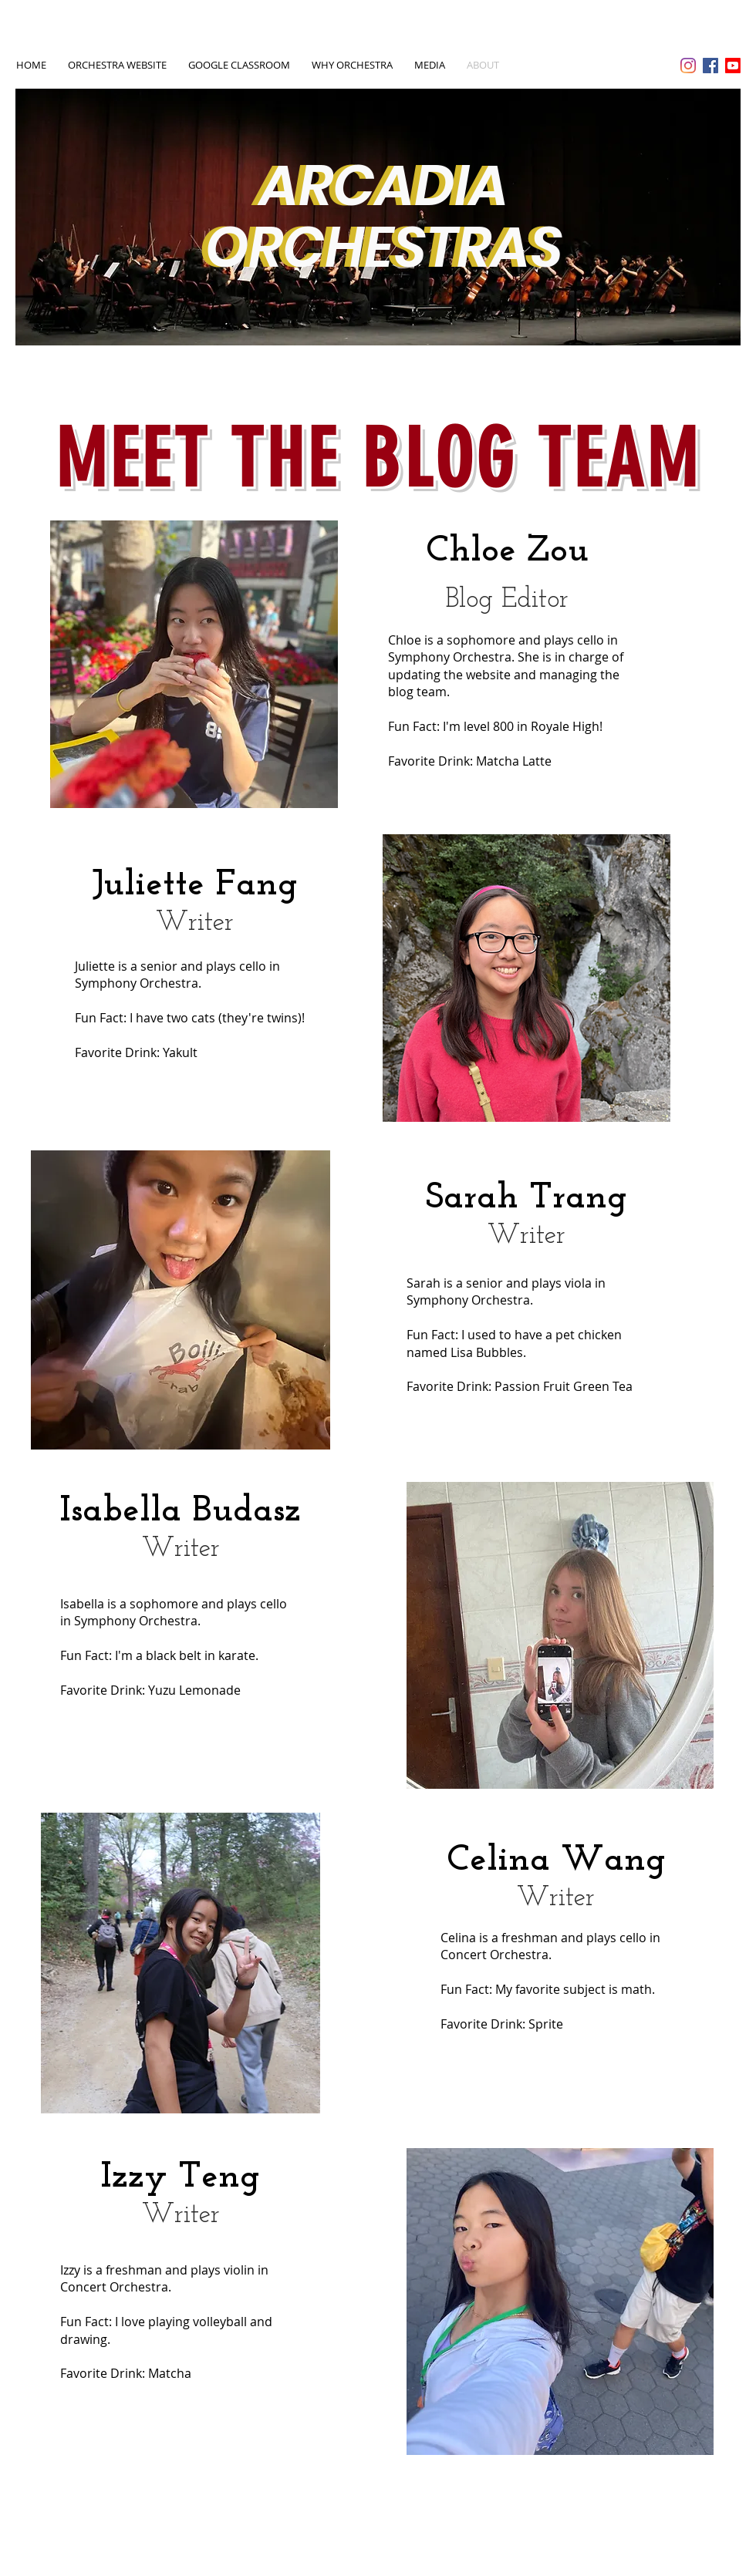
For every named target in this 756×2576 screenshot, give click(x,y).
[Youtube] (733, 65)
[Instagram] (688, 65)
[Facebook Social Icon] (710, 65)
